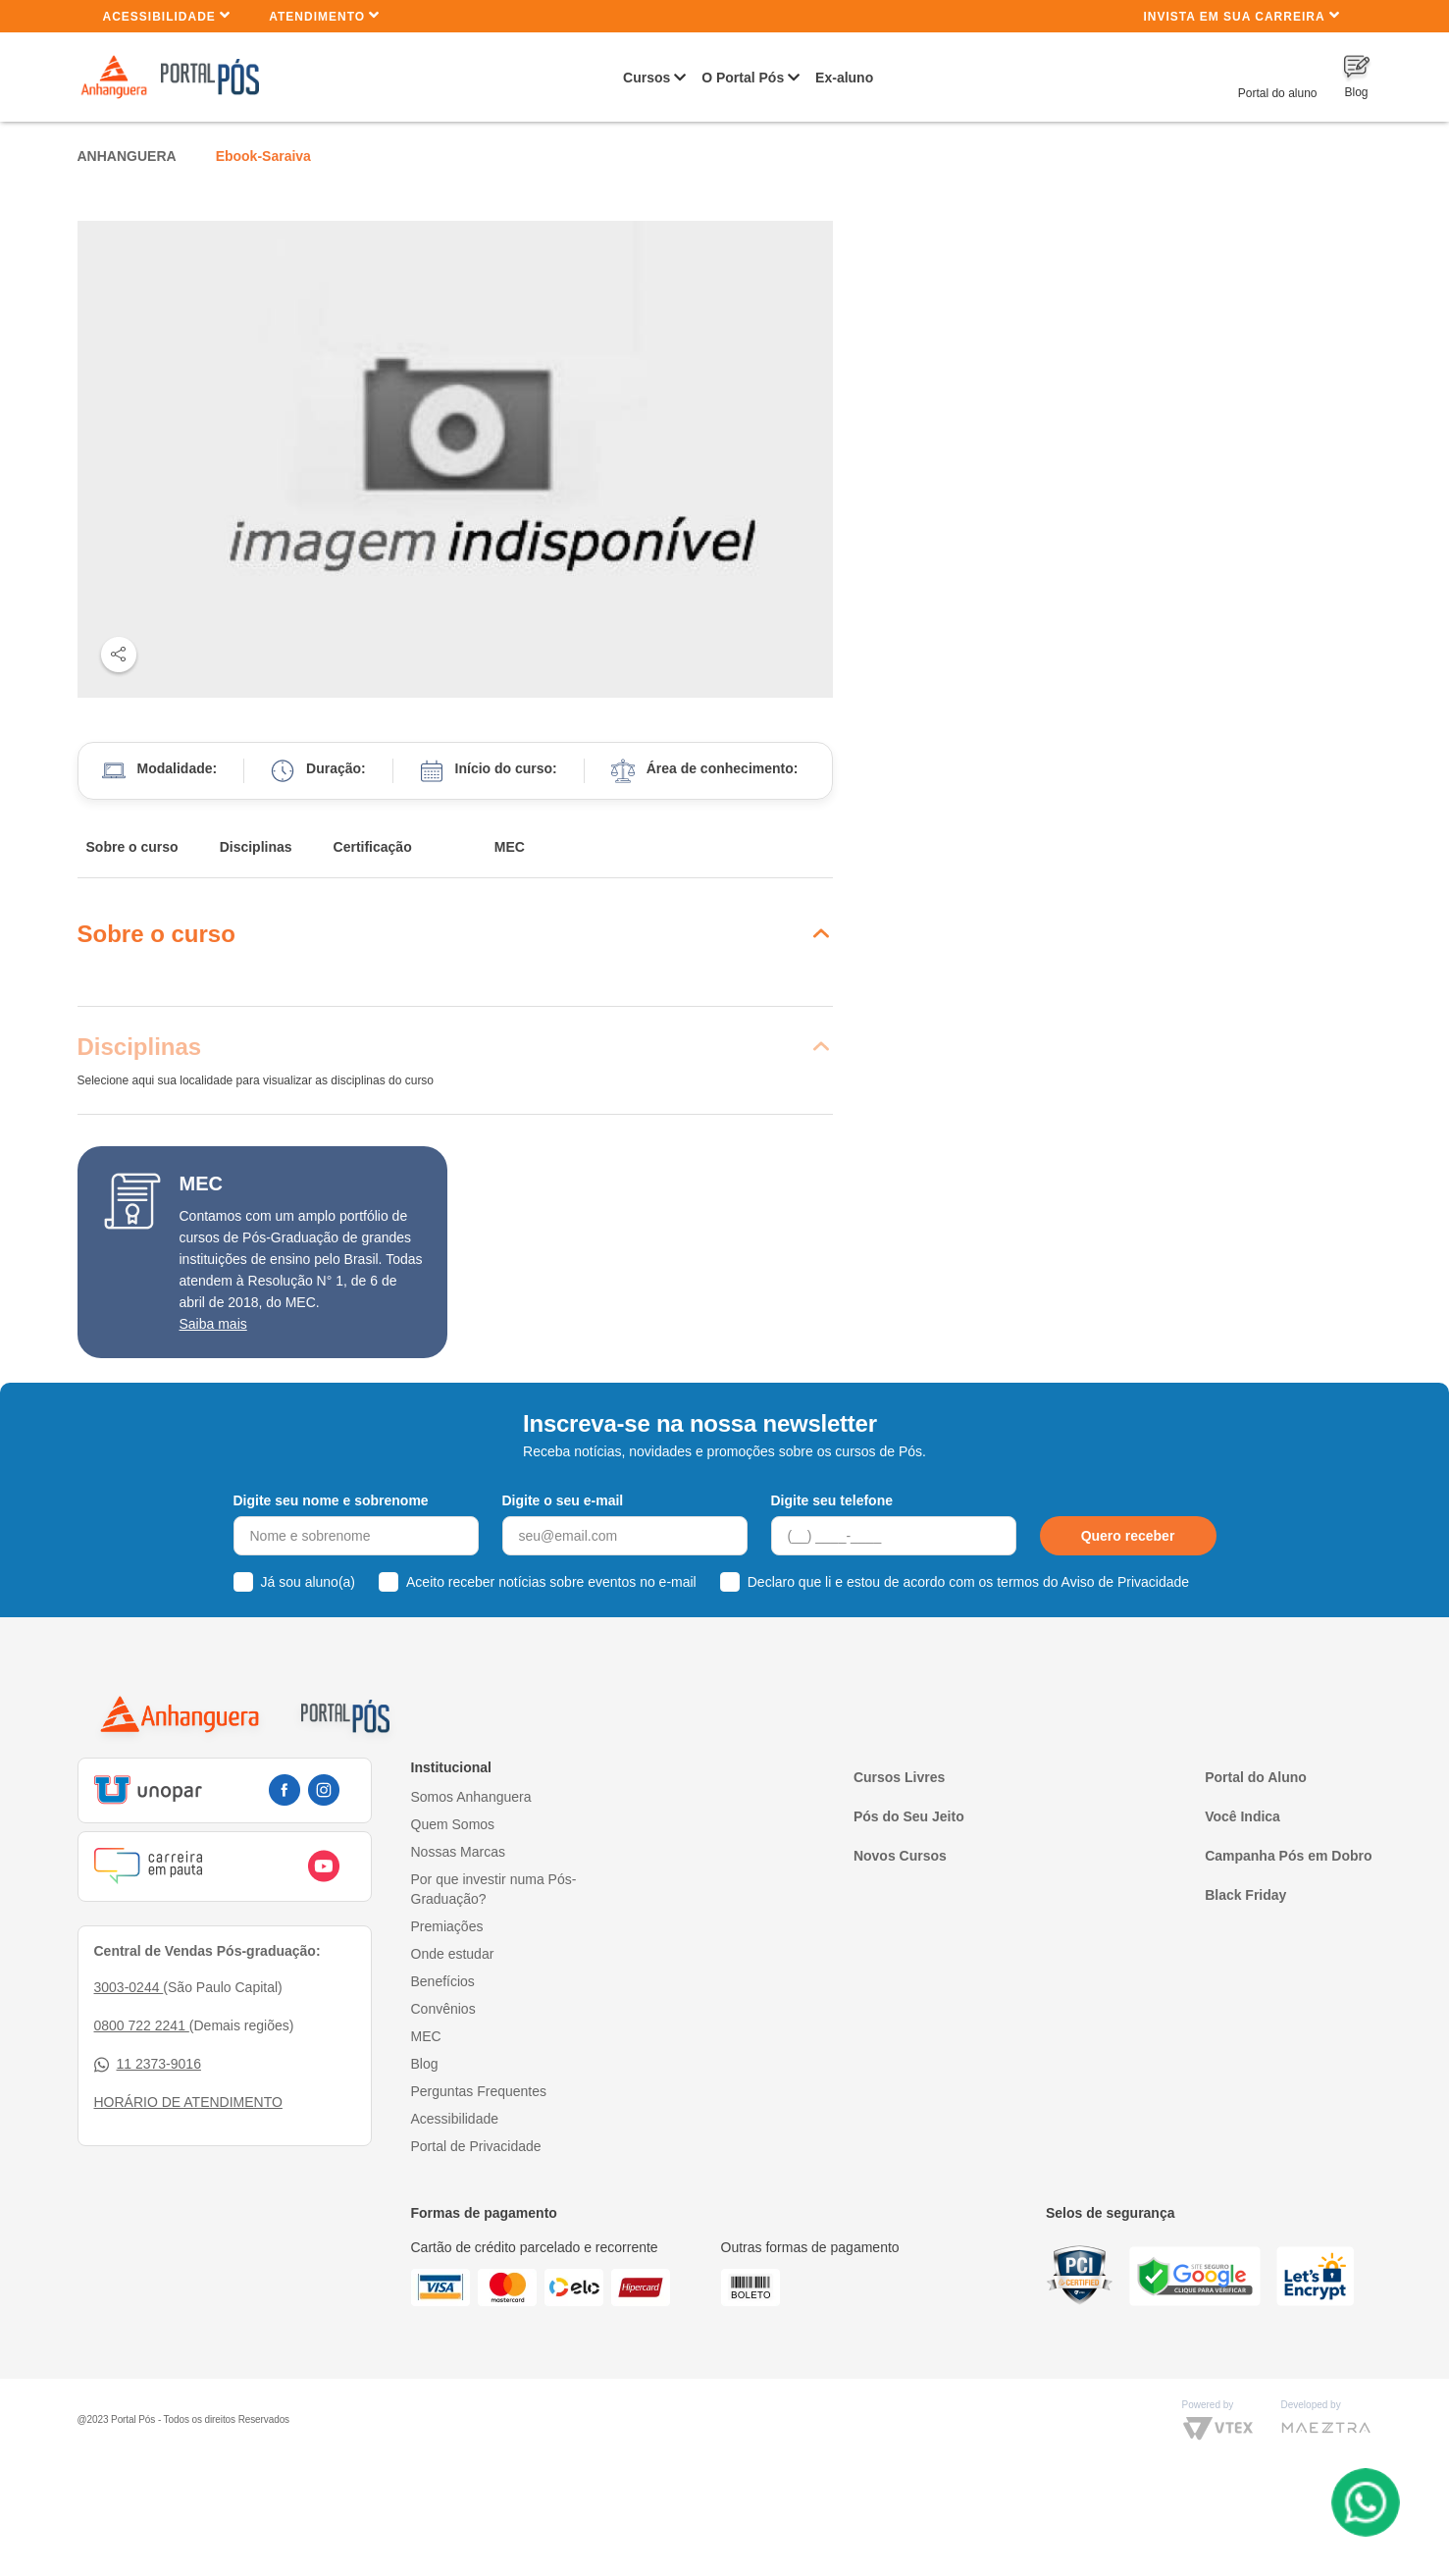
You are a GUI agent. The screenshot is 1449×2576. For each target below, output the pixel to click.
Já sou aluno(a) (308, 1582)
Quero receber (1128, 1536)
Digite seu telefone (832, 1500)
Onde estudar (452, 1954)
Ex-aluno (844, 77)
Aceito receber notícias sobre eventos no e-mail (551, 1582)
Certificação (373, 847)
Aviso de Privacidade (1125, 1582)
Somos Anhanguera (471, 1797)
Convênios (443, 2009)
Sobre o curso (132, 847)
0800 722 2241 (141, 2025)
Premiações (447, 1926)
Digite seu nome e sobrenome (331, 1500)
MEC (509, 847)
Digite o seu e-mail (563, 1500)
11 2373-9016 (147, 2064)
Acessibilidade (167, 15)
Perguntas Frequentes (479, 2091)
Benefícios (443, 1981)
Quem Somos (453, 1824)
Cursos (646, 77)
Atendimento (324, 15)
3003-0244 (129, 1987)
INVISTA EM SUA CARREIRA (1241, 15)
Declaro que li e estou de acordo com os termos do (968, 1582)
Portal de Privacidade (476, 2146)
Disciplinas (256, 847)
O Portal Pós (742, 77)
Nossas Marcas (458, 1852)
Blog (425, 2064)
